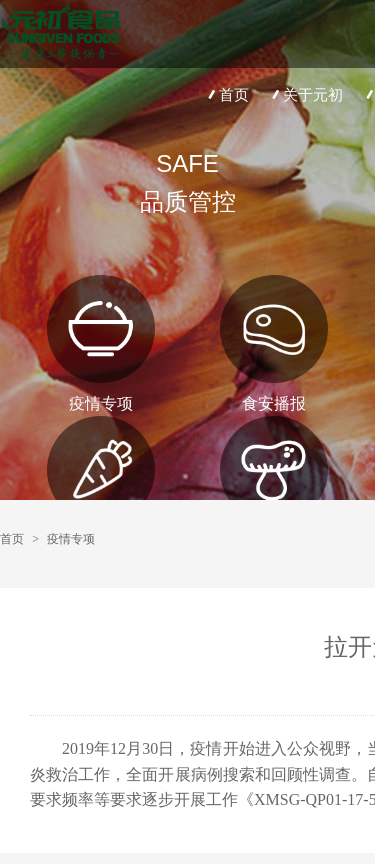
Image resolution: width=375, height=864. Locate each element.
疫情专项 (71, 539)
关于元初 (305, 94)
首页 (226, 94)
